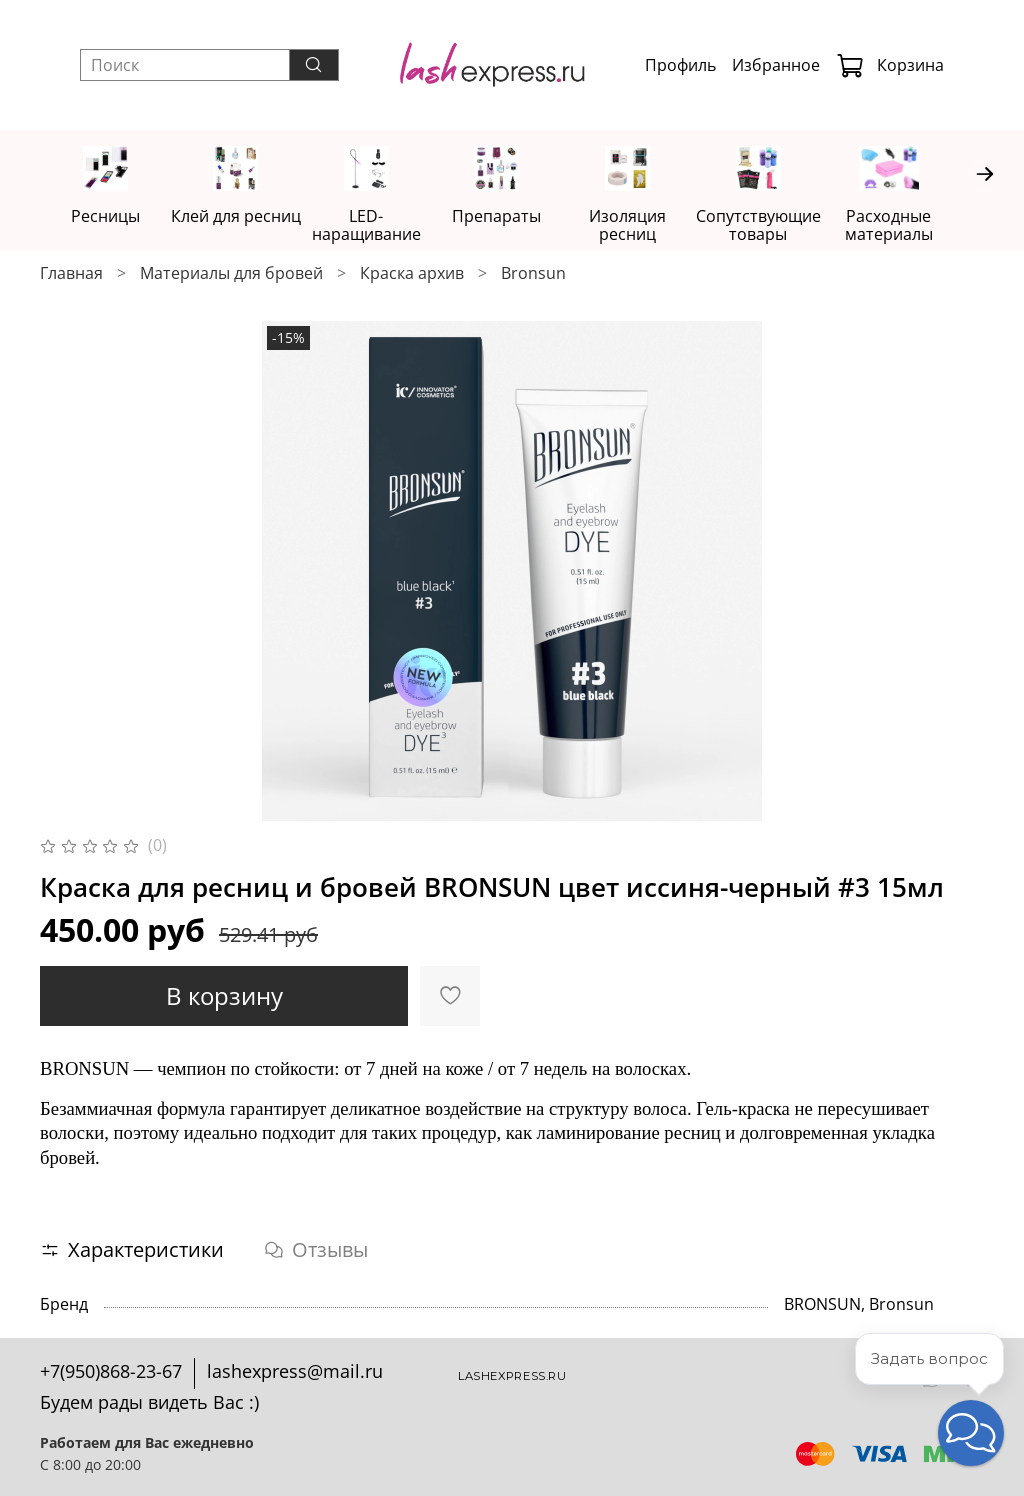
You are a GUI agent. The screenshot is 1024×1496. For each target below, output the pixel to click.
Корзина (890, 65)
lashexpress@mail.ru (295, 1371)
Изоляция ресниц (646, 226)
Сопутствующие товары (781, 226)
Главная (71, 274)
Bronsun (533, 274)
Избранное (776, 65)
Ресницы (107, 217)
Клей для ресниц (242, 217)
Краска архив (412, 274)
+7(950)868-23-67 (111, 1371)
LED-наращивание (377, 226)
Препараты (511, 217)
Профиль (680, 65)
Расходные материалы (916, 226)
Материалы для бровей (231, 274)
